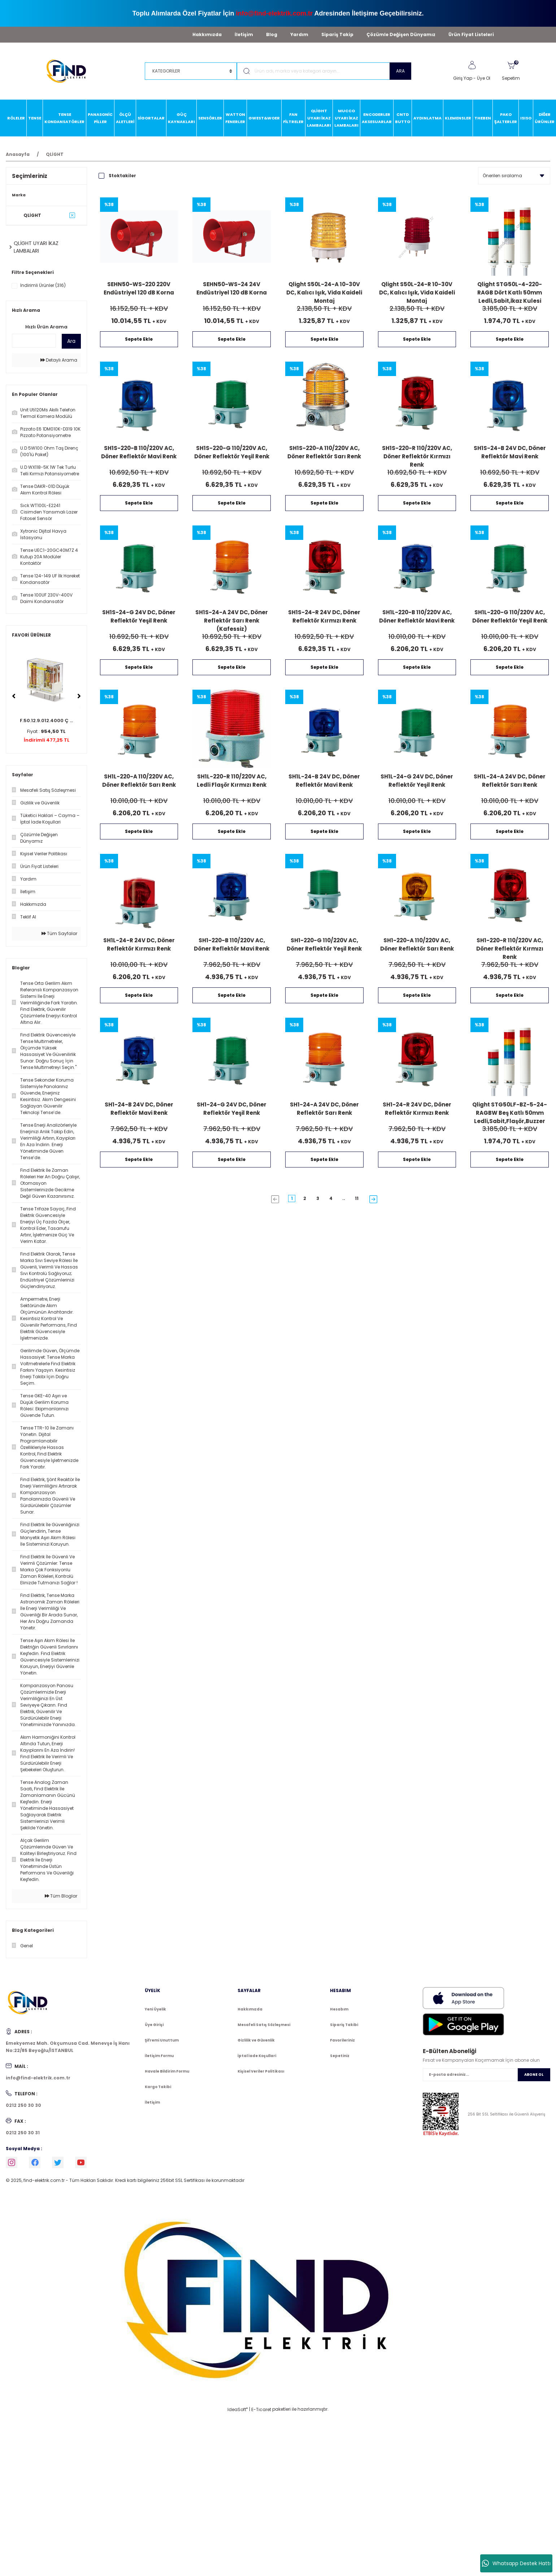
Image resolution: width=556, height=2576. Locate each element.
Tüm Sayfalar (59, 933)
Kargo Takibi (158, 2087)
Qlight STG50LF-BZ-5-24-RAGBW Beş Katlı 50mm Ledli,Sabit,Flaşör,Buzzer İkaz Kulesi (509, 1112)
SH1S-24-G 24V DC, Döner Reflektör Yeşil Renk (138, 616)
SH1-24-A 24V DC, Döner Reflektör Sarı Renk (324, 1109)
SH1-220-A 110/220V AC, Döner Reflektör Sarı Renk (417, 944)
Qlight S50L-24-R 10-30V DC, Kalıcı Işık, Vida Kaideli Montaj (417, 292)
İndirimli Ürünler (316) (43, 285)
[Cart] (511, 71)
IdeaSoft (237, 2409)
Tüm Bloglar (61, 1896)
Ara (71, 341)
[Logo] (69, 70)
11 (357, 1198)
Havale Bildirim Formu (167, 2071)
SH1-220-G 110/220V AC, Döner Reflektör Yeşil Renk (324, 944)
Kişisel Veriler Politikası (261, 2071)
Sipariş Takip (337, 34)
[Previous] (14, 696)
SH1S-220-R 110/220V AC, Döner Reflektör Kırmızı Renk (417, 456)
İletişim (244, 34)
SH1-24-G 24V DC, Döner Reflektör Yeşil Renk (231, 1109)
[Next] (79, 696)
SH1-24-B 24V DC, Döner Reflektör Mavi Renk (139, 1109)
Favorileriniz (342, 2040)
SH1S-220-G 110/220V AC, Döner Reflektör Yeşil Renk (231, 452)
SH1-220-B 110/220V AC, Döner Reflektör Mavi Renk (231, 944)
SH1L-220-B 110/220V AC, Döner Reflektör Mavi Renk (417, 616)
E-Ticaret (261, 2409)
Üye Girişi (154, 2024)
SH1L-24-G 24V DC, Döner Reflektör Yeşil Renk (417, 781)
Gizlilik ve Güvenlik (256, 2040)
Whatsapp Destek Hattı (516, 2563)
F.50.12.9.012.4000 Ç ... (46, 720)
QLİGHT (55, 154)
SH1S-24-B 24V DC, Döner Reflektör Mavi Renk (510, 452)
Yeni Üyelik (155, 2009)
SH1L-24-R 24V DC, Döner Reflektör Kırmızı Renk (139, 944)
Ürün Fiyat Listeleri (471, 34)
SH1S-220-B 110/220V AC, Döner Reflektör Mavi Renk (139, 452)
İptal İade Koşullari (257, 2055)
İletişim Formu (159, 2055)
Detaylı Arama (58, 360)
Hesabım (339, 2009)
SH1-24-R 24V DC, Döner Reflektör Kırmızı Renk (417, 1109)
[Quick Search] (34, 341)
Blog (271, 34)
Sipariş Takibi (344, 2024)
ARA (400, 71)
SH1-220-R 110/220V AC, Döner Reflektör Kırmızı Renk (509, 948)
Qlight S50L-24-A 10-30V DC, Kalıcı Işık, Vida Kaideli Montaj (324, 292)
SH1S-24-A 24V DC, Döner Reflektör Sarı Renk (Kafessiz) (231, 620)
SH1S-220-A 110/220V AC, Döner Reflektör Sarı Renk (324, 452)
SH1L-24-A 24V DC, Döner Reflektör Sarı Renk (510, 781)
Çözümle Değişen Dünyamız (400, 34)
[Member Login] (472, 65)
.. (343, 1198)
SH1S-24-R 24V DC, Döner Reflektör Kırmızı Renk (324, 616)
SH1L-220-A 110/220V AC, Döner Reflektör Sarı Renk (139, 781)
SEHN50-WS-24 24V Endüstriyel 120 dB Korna (231, 288)
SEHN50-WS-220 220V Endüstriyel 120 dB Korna (139, 288)
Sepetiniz (339, 2055)
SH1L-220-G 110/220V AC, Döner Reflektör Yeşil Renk (509, 616)
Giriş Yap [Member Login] (462, 78)
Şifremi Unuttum (162, 2040)
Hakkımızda (207, 34)
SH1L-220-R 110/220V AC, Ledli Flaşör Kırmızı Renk (231, 781)
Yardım (299, 34)
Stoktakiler (122, 176)
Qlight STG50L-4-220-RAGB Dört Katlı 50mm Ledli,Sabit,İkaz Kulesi (509, 292)
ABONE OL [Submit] (533, 2074)
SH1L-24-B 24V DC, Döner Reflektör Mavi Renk (324, 781)
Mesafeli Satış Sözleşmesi (264, 2024)
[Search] (324, 71)
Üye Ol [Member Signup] (483, 78)
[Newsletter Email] (486, 2074)
